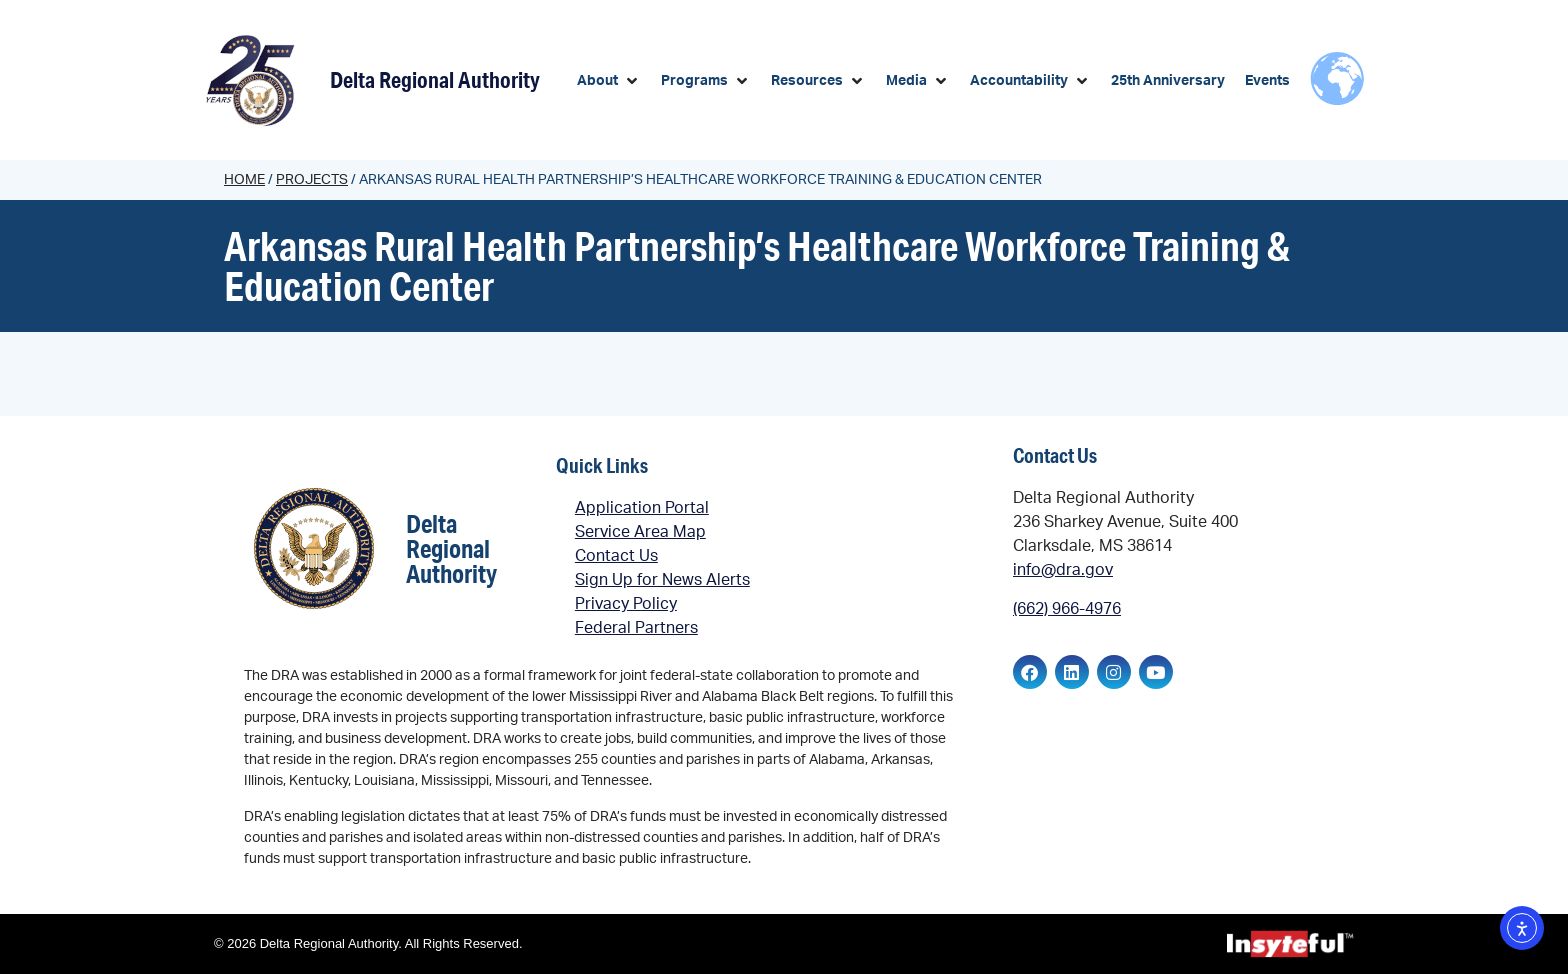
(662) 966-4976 (1067, 609)
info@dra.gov (1063, 570)
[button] (609, 81)
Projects (312, 180)
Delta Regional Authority (435, 79)
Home (244, 180)
